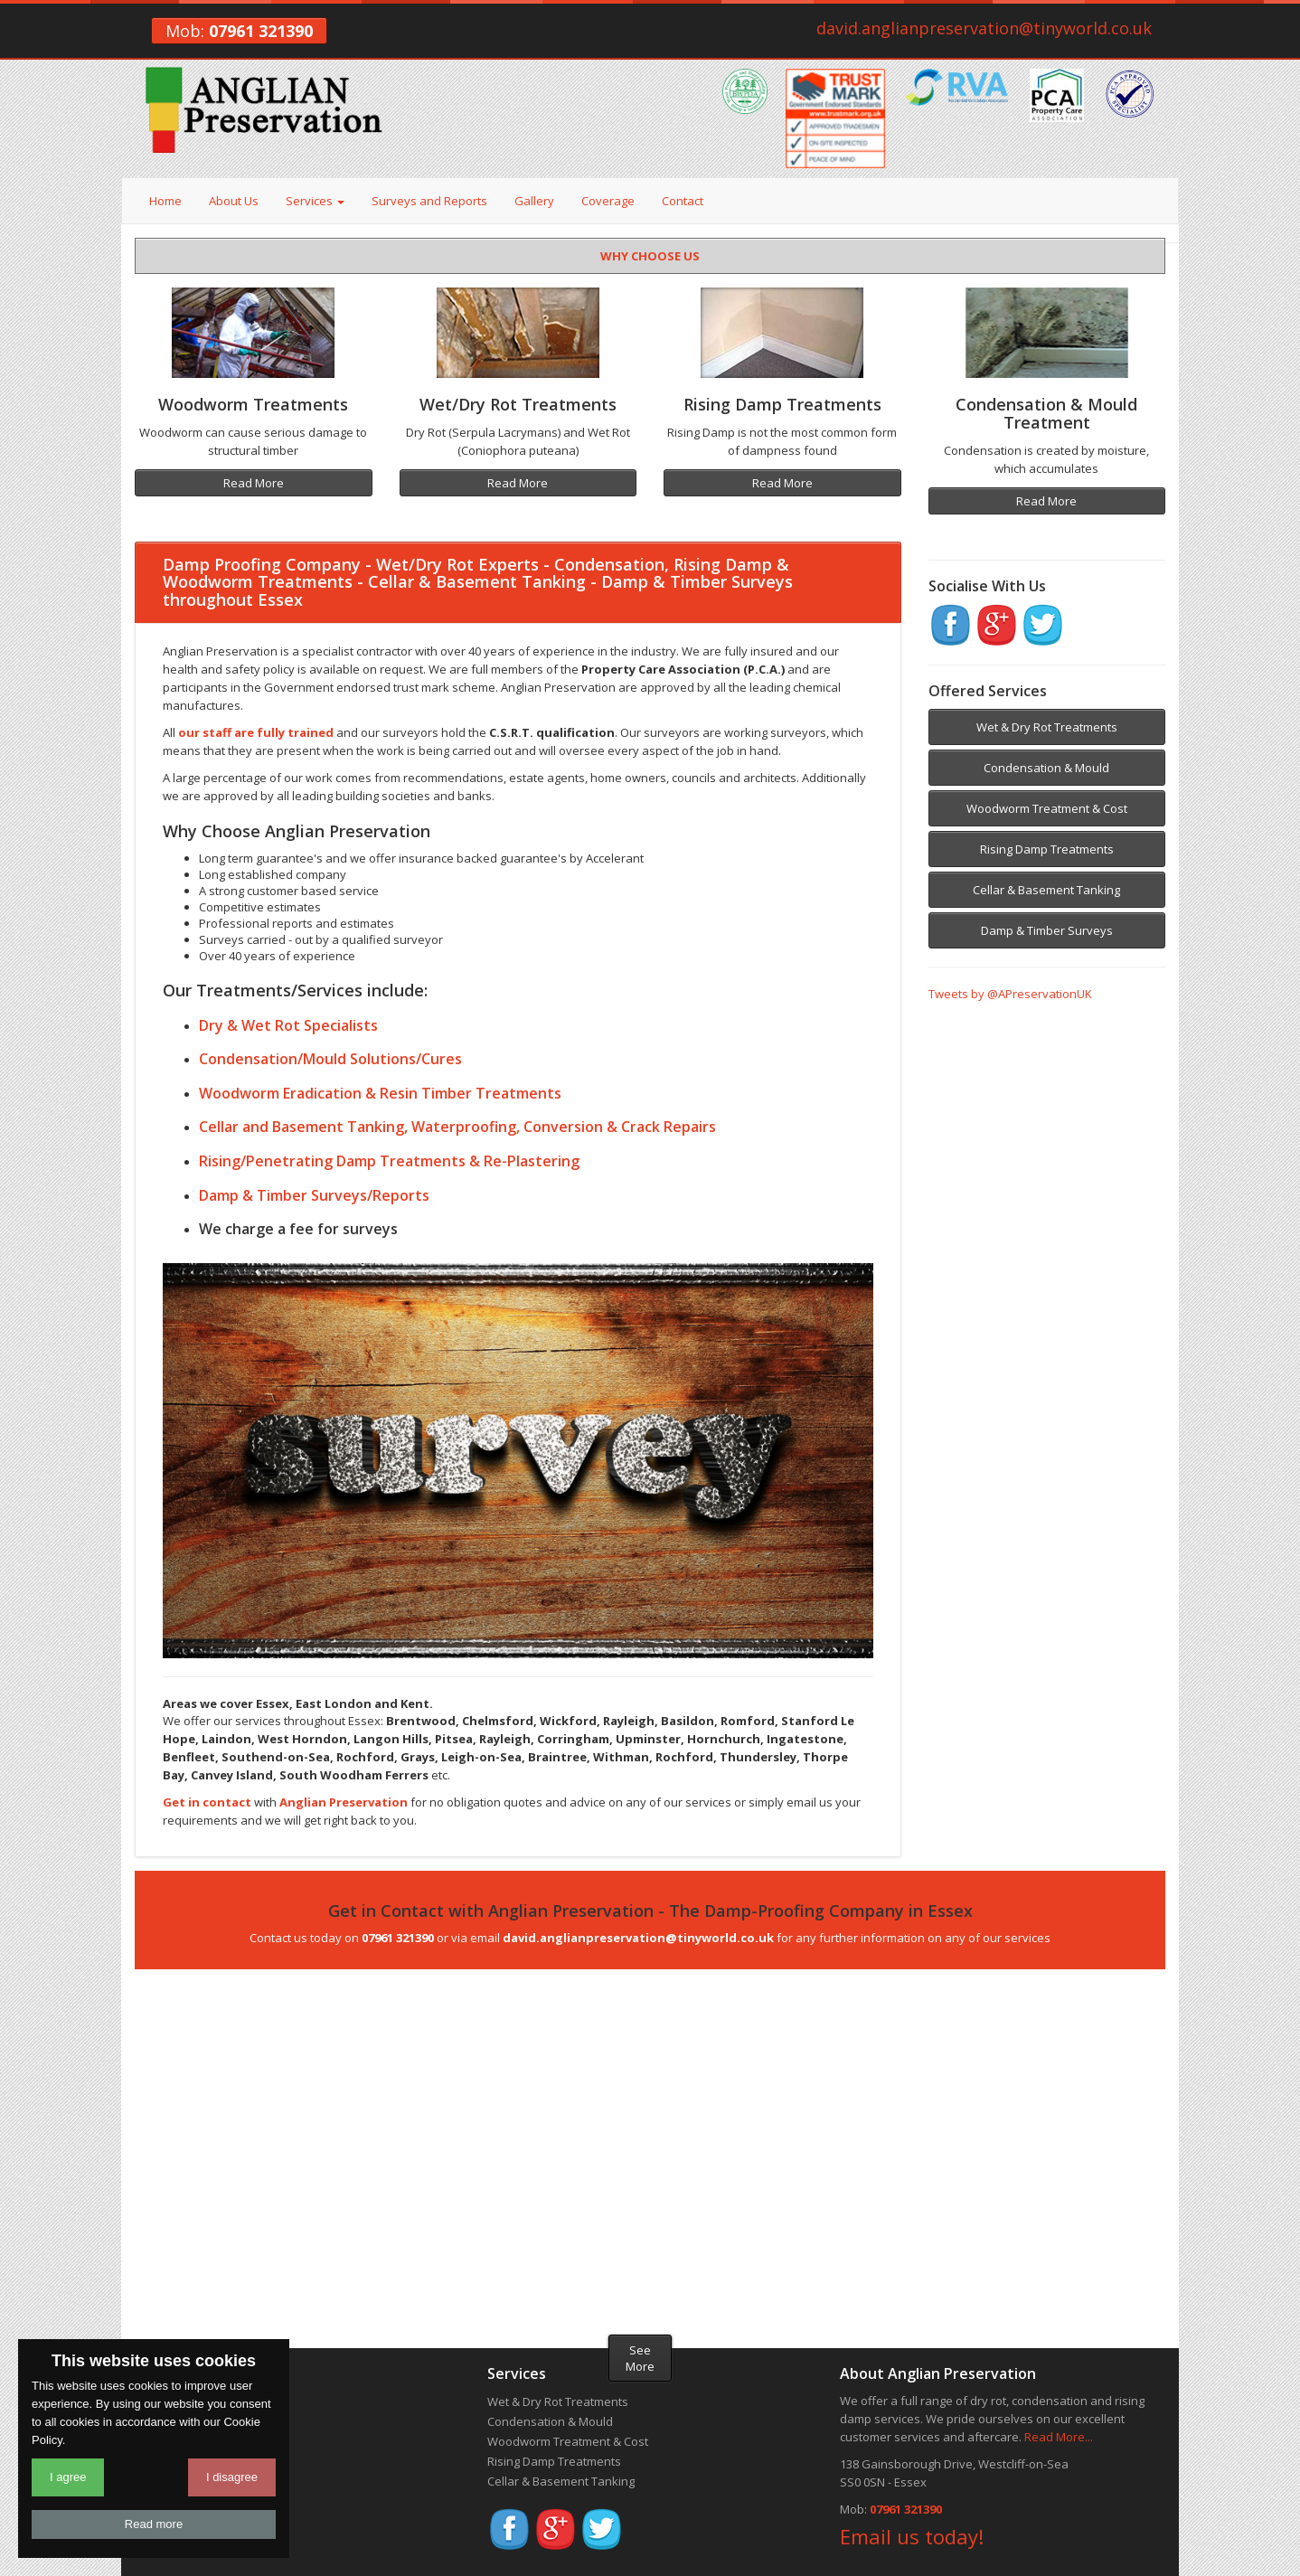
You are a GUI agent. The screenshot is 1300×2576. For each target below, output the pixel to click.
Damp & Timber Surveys (1047, 930)
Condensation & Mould (1046, 768)
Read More (253, 483)
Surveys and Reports (429, 201)
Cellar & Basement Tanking (1046, 890)
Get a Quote (168, 2501)
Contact (682, 201)
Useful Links (168, 2521)
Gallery (534, 201)
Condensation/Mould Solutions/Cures (330, 1059)
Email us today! (912, 2536)
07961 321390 (906, 2509)
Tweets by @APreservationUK (1010, 994)
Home (165, 201)
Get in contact (207, 1802)
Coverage (608, 201)
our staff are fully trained (256, 732)
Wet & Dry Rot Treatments (1046, 727)
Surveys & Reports (186, 2441)
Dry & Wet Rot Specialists (288, 1025)
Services (315, 201)
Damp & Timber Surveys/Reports (314, 1195)
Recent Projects (177, 2461)
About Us (234, 201)
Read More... (1058, 2437)
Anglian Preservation (343, 1802)
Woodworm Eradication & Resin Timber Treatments (380, 1093)
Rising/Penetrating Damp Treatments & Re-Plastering (389, 1161)
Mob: (239, 31)
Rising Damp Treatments (1047, 849)
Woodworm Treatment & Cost (1046, 808)
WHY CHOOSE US (650, 256)
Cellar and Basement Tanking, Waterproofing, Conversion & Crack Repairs (457, 1127)
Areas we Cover (178, 2481)
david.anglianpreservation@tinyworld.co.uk (984, 28)
